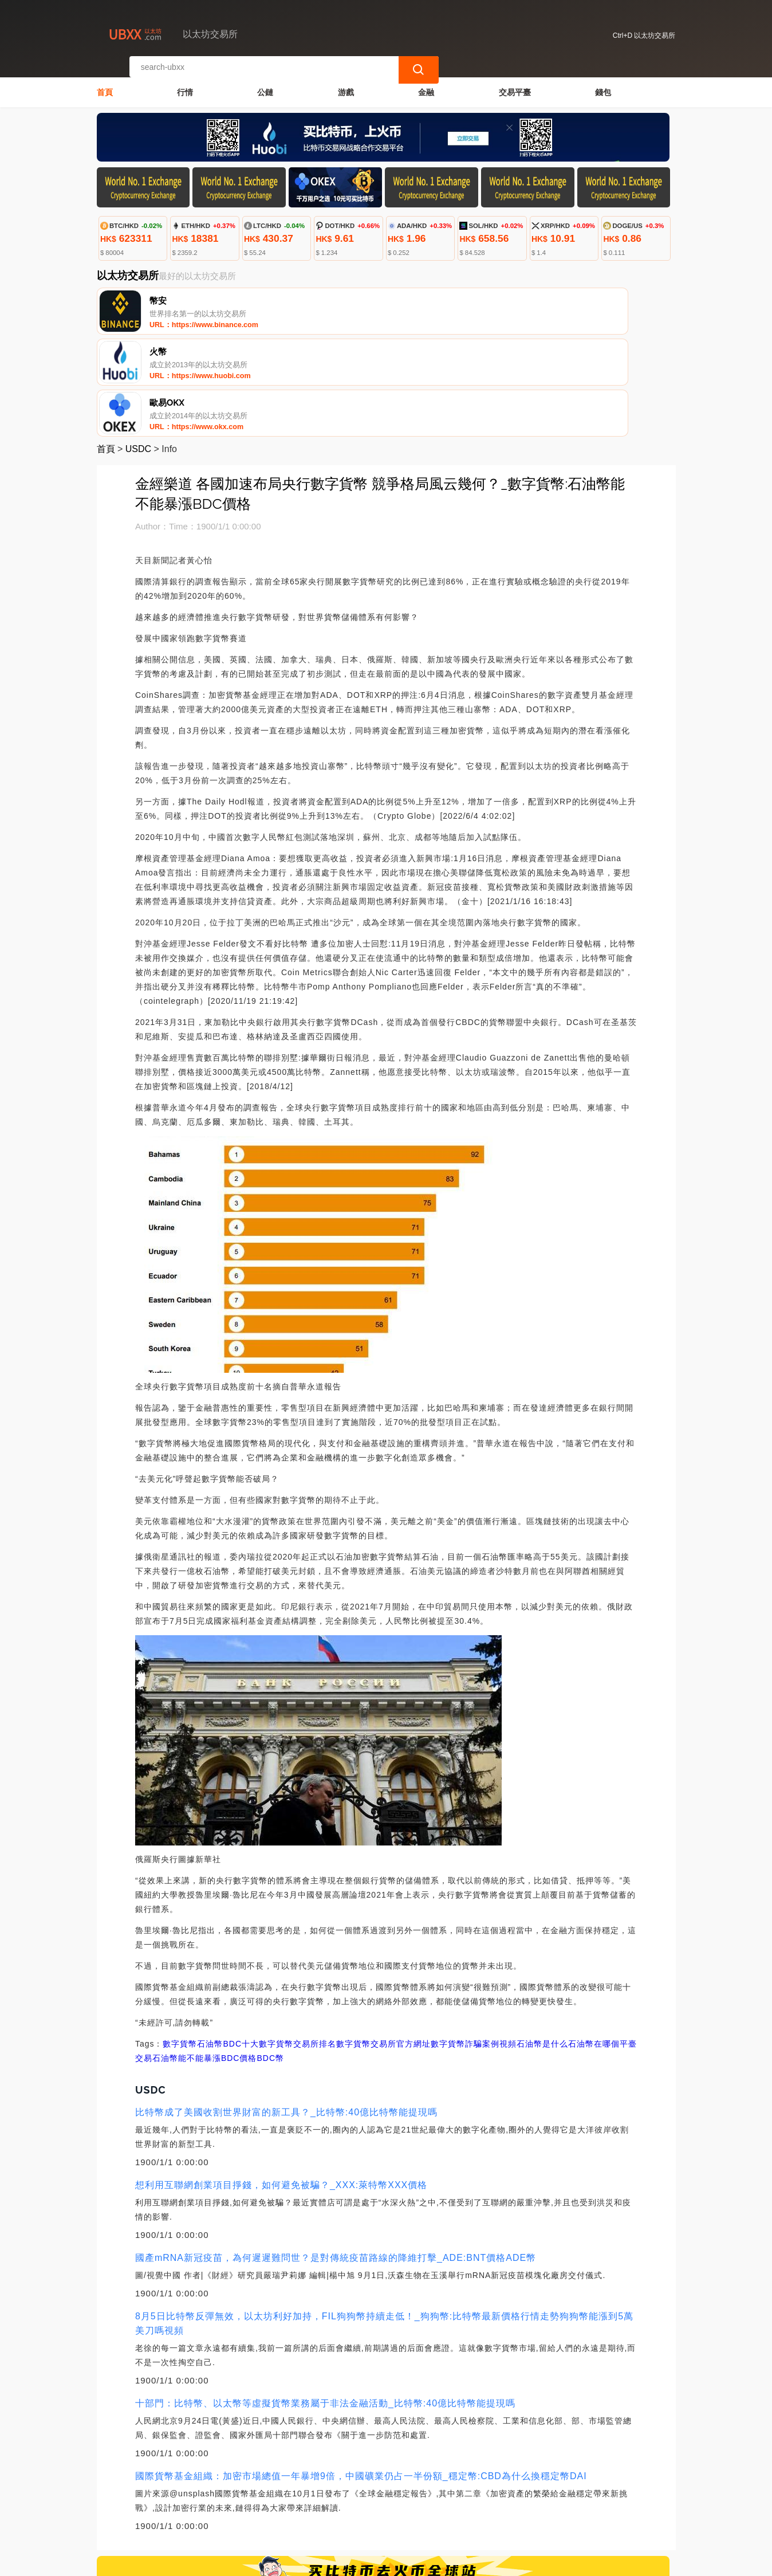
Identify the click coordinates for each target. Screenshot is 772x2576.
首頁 (105, 84)
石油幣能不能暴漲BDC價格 (204, 1957)
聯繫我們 (227, 2508)
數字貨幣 (180, 1942)
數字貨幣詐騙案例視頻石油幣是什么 (499, 1942)
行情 (185, 84)
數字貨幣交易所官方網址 (383, 1942)
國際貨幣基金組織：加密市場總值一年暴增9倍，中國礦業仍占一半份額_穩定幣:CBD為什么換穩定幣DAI (361, 2375)
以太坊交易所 (291, 2562)
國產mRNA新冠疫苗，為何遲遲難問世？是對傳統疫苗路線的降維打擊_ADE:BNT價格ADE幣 (335, 2157)
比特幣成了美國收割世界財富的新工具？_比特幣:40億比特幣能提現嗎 (286, 2011)
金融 (426, 84)
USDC (138, 348)
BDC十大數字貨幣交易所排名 (279, 1942)
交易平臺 (515, 84)
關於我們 (283, 2508)
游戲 (346, 84)
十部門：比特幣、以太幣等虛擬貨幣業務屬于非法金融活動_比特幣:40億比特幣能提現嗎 (325, 2302)
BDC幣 (270, 1957)
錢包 (603, 84)
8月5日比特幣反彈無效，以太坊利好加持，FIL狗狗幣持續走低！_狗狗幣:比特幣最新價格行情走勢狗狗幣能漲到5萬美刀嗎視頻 (384, 2222)
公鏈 (265, 84)
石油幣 (210, 1942)
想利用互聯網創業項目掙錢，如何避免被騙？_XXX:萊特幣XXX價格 (281, 2084)
